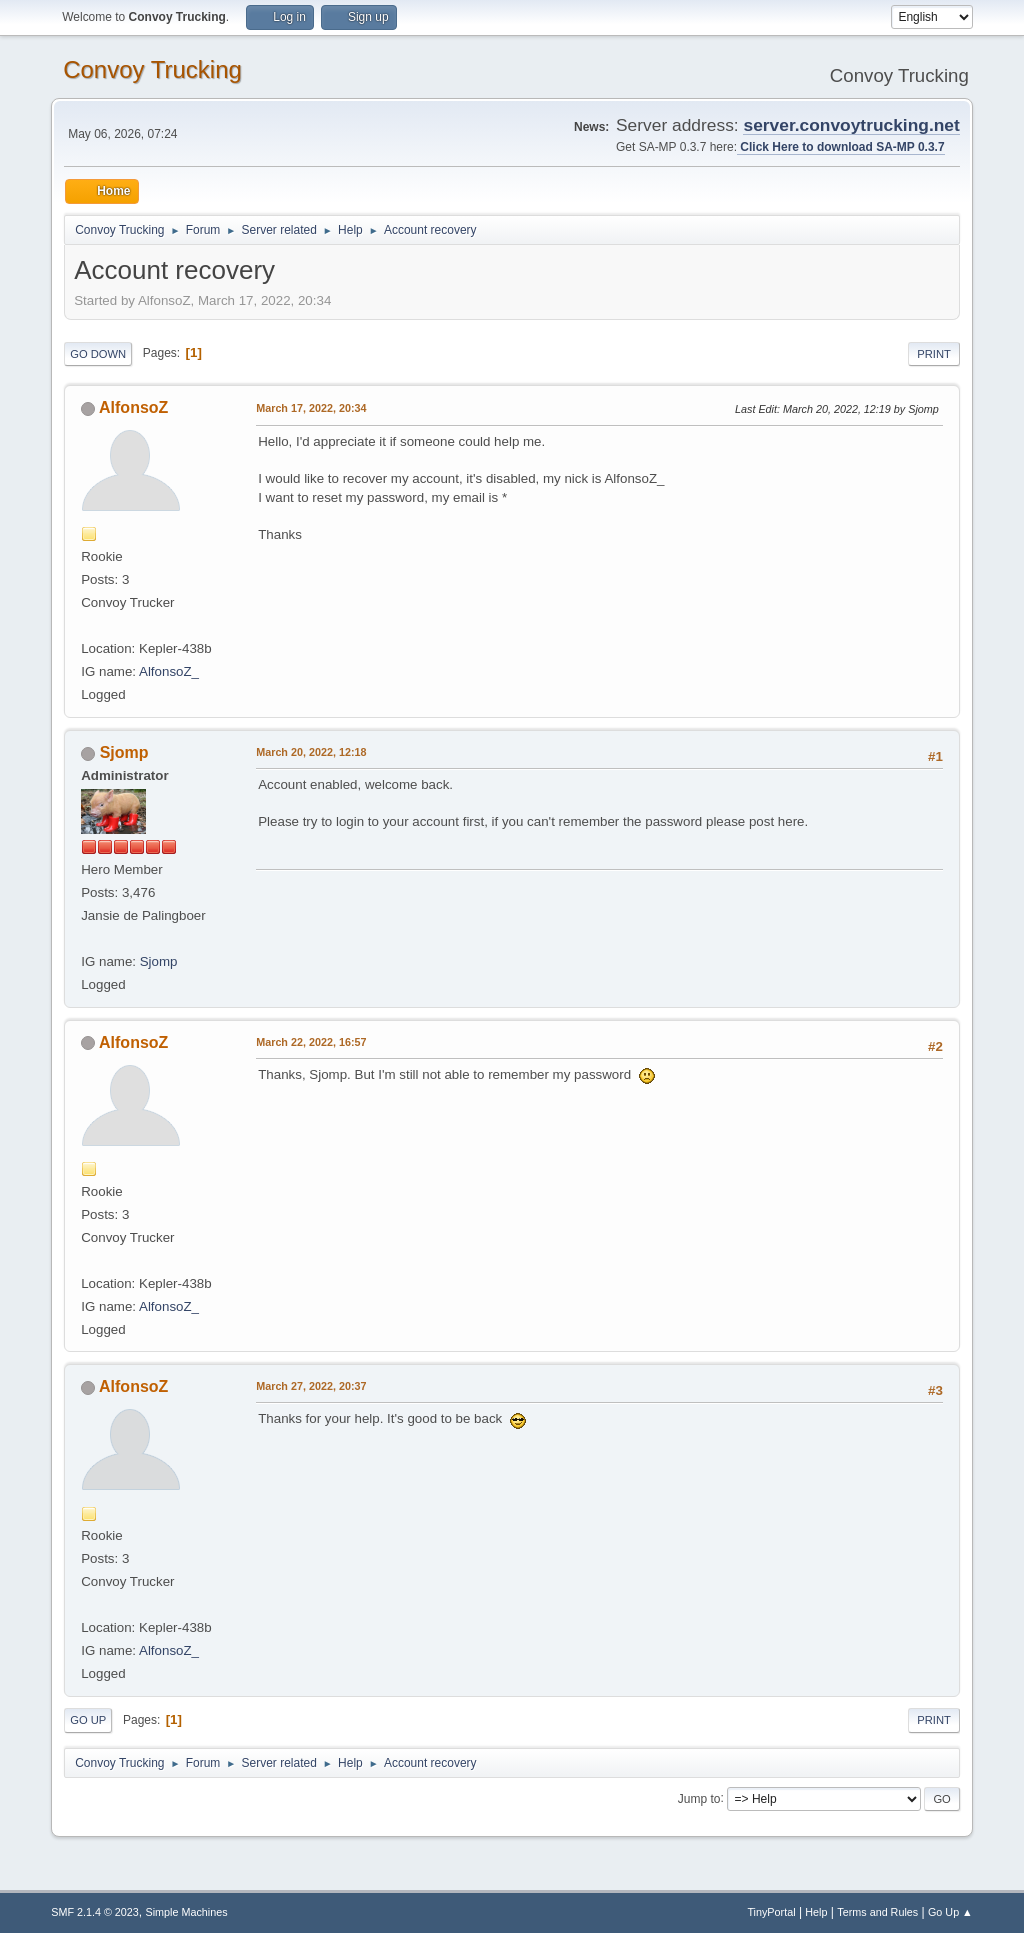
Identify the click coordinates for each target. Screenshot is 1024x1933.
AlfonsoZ (133, 407)
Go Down (98, 354)
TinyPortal (771, 1912)
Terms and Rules (877, 1912)
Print (934, 354)
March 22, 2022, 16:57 (311, 1042)
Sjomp (124, 752)
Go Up (88, 1720)
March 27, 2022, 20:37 (311, 1386)
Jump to (699, 1798)
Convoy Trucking (152, 69)
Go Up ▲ (950, 1912)
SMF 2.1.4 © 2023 (95, 1912)
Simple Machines (187, 1912)
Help (816, 1912)
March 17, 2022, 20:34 (311, 408)
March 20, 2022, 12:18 (311, 752)
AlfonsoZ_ (169, 671)
